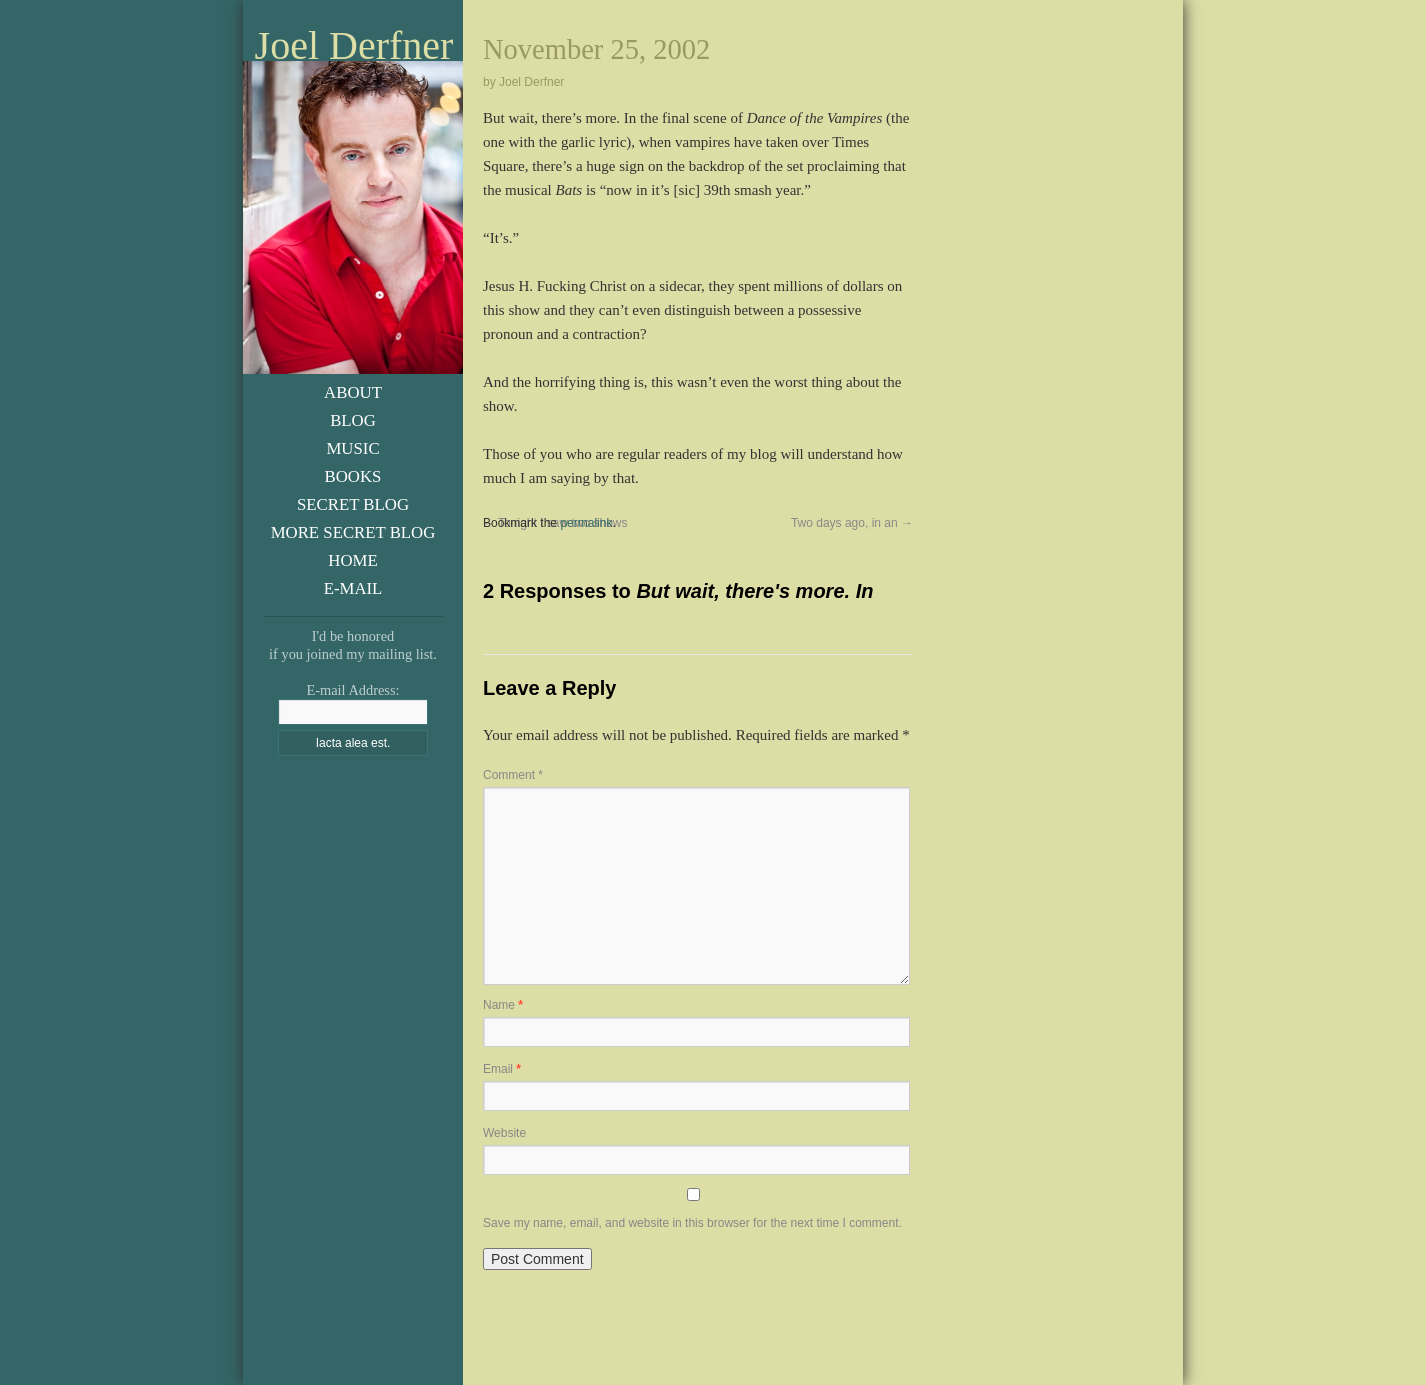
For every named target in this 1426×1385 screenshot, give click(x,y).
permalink (586, 523)
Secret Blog (353, 504)
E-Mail (353, 588)
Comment (513, 775)
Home (352, 560)
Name (503, 1005)
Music (352, 448)
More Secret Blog (353, 532)
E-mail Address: (352, 690)
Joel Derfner (354, 46)
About (353, 392)
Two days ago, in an (852, 523)
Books (353, 476)
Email (502, 1069)
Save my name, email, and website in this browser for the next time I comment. (692, 1223)
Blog (353, 420)
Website (504, 1133)
